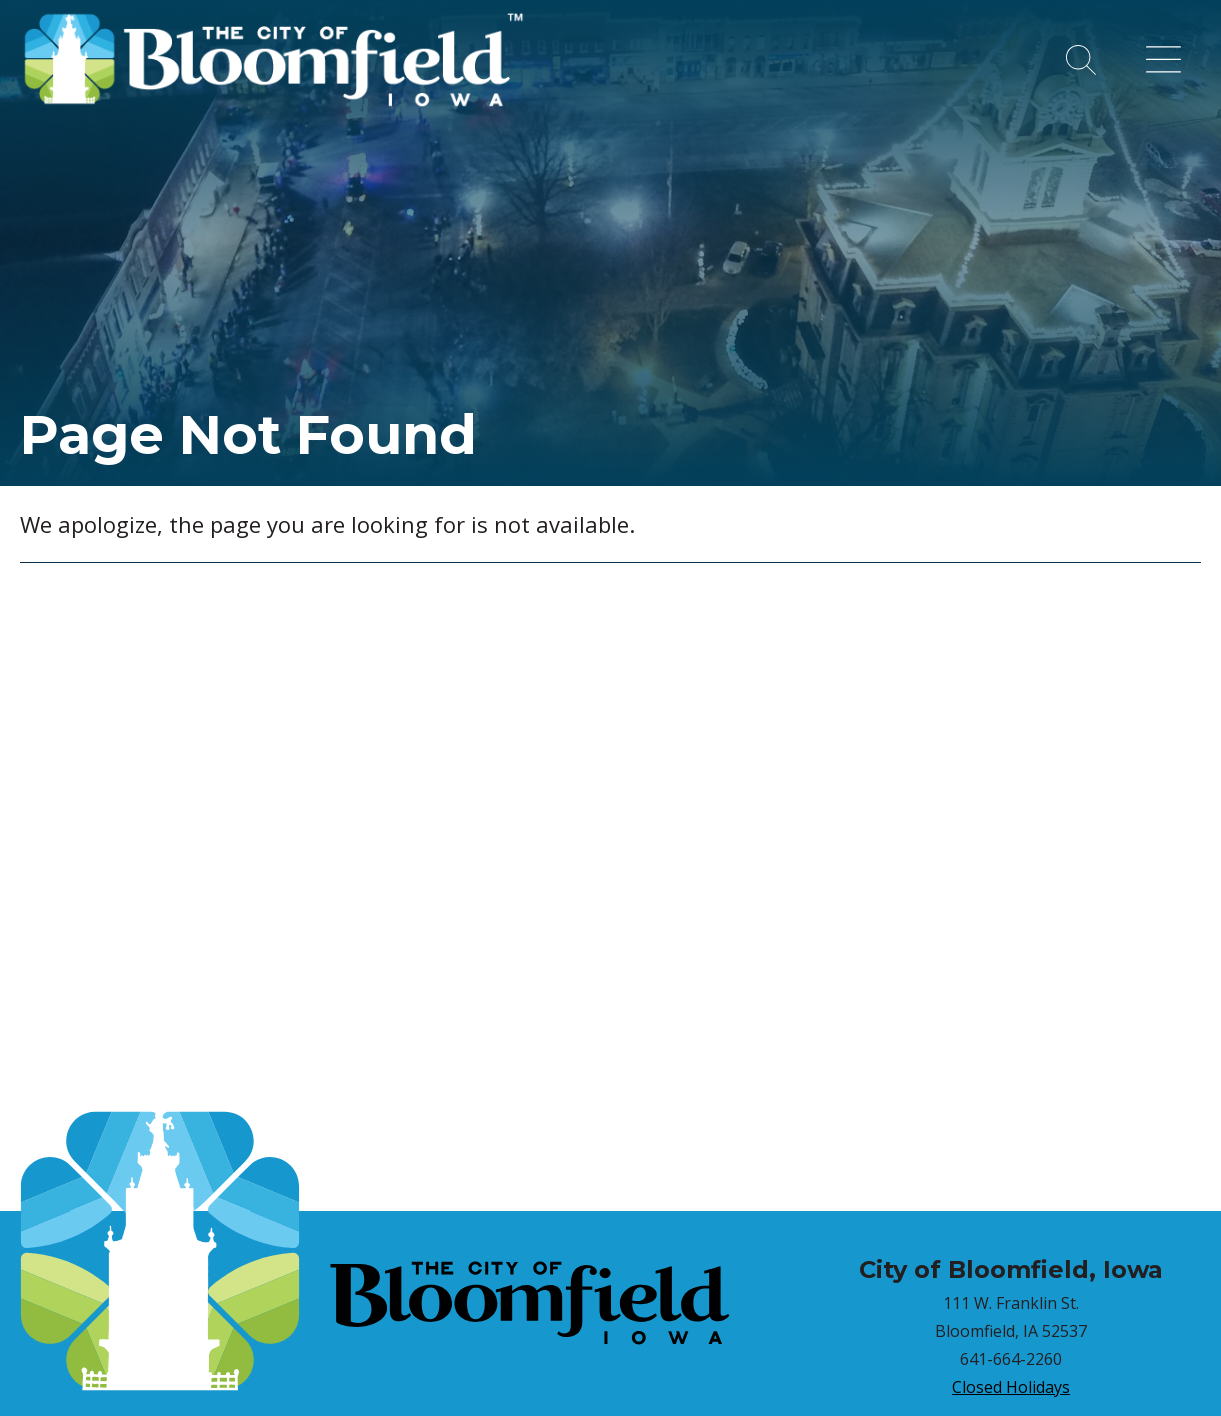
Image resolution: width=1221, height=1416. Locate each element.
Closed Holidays (1011, 1387)
